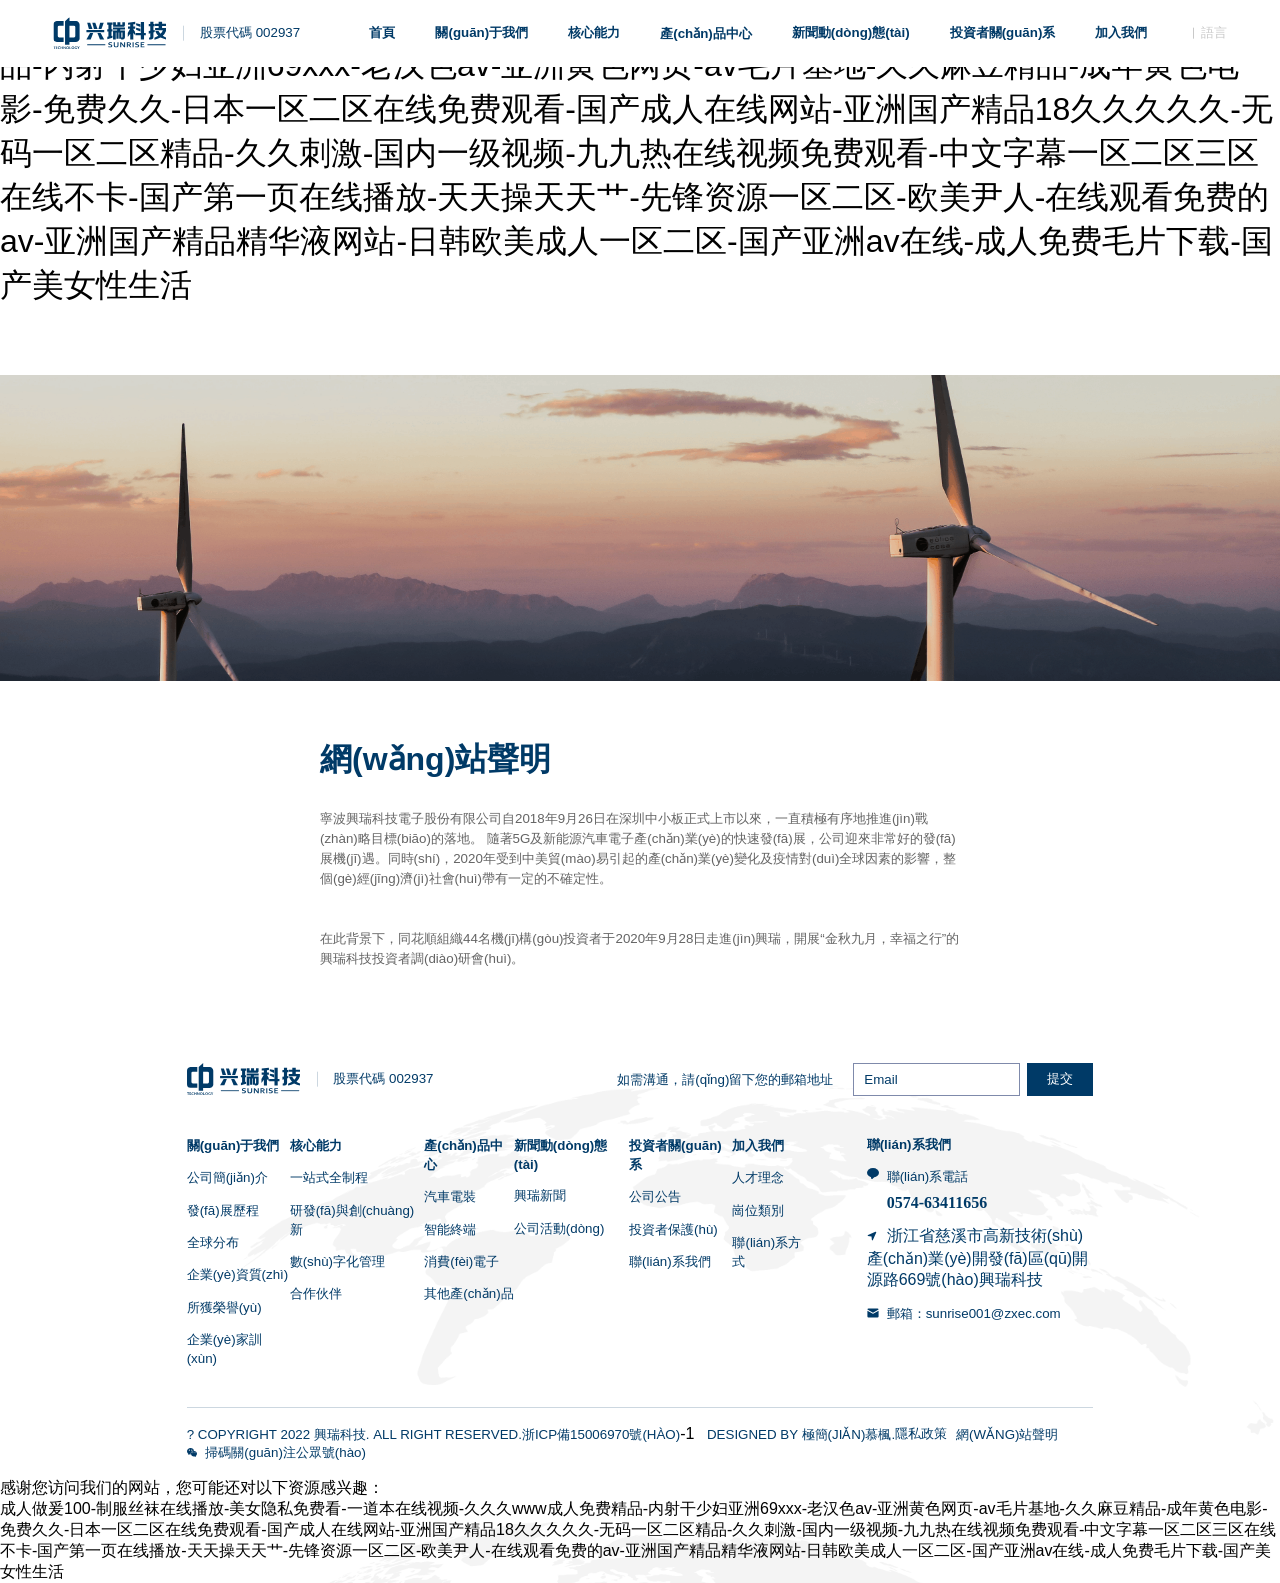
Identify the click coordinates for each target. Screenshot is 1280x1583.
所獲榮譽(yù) (224, 1307)
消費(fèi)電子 (461, 1261)
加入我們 (758, 1145)
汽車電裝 (450, 1196)
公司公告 (655, 1196)
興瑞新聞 (540, 1195)
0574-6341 (921, 1202)
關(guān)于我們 (233, 1145)
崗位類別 (758, 1210)
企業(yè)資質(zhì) (238, 1274)
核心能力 (316, 1145)
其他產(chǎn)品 (468, 1293)
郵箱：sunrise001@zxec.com (974, 1313)
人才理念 (758, 1177)
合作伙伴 (316, 1293)
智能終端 (450, 1229)
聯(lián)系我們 (670, 1261)
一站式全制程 (329, 1177)
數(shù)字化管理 (337, 1261)
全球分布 (213, 1242)
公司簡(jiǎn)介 (227, 1177)
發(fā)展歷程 (223, 1210)
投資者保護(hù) (673, 1229)
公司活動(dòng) (559, 1228)
